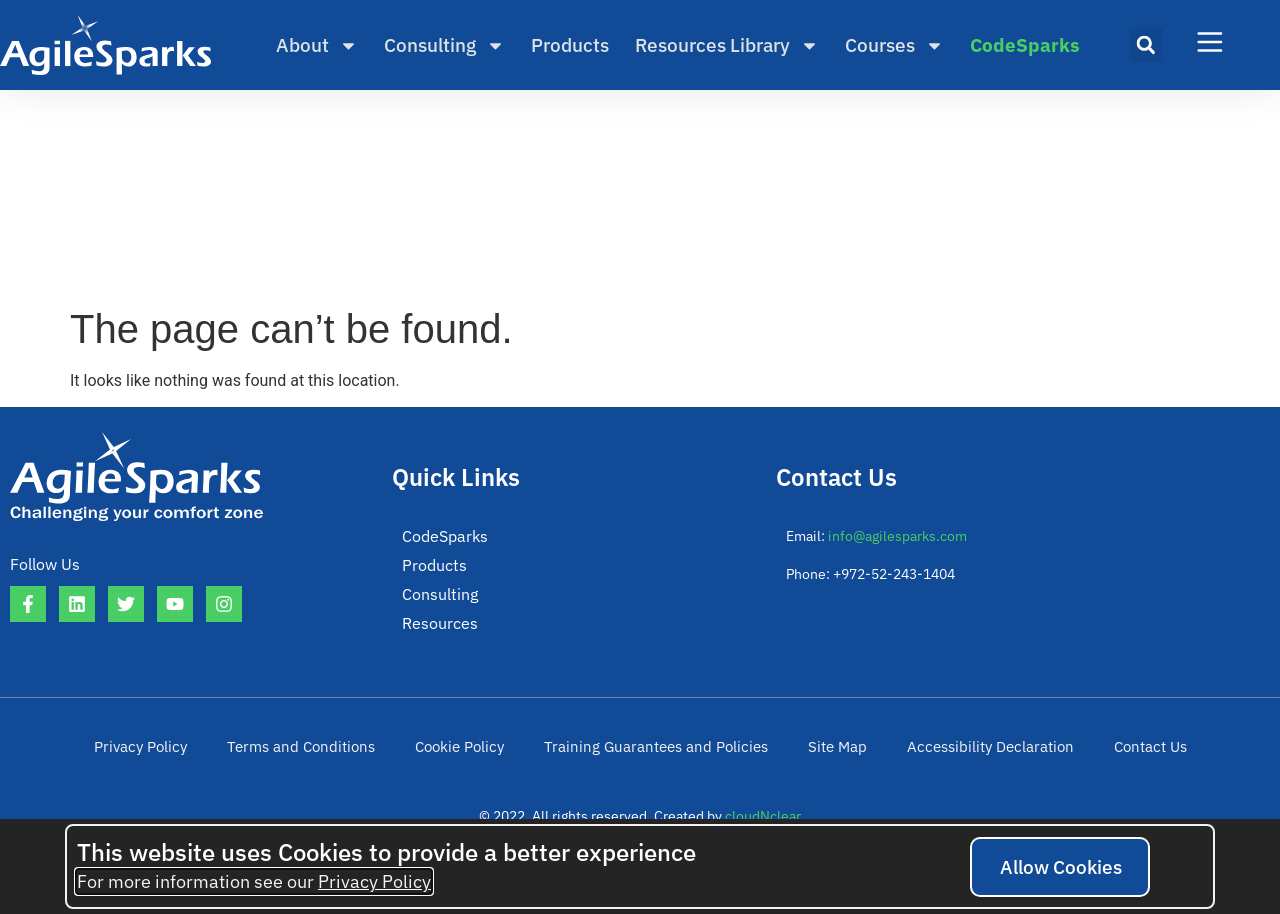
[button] (1146, 45)
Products (570, 45)
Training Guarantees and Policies (655, 760)
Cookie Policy (470, 760)
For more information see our (254, 881)
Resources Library (727, 45)
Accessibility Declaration (970, 760)
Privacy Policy (168, 760)
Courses (894, 45)
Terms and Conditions (319, 760)
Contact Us (1122, 760)
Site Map (825, 760)
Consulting (444, 45)
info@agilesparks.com (897, 536)
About (317, 45)
